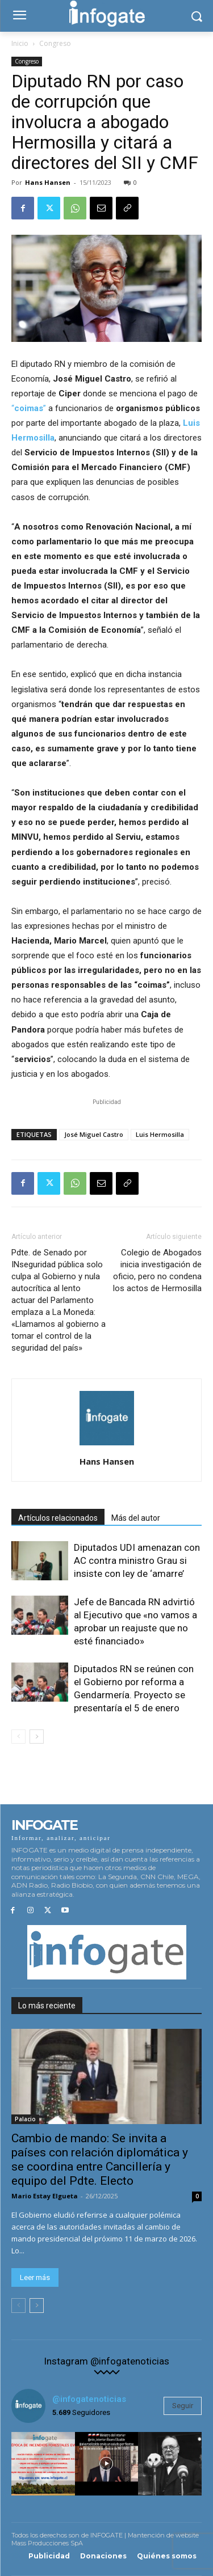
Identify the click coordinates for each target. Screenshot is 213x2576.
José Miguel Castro (93, 1134)
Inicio (19, 43)
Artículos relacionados (58, 1517)
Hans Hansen (47, 182)
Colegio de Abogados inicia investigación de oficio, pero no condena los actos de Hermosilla (157, 1270)
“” (28, 408)
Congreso (55, 43)
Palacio (25, 2119)
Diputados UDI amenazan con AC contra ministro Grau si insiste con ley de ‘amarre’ (137, 1560)
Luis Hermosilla (160, 1134)
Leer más (35, 2277)
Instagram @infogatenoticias (106, 2361)
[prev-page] (18, 1736)
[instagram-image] (43, 2463)
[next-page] (37, 1736)
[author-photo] (107, 1445)
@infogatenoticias (89, 2399)
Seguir (182, 2405)
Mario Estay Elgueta (44, 2196)
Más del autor (135, 1517)
